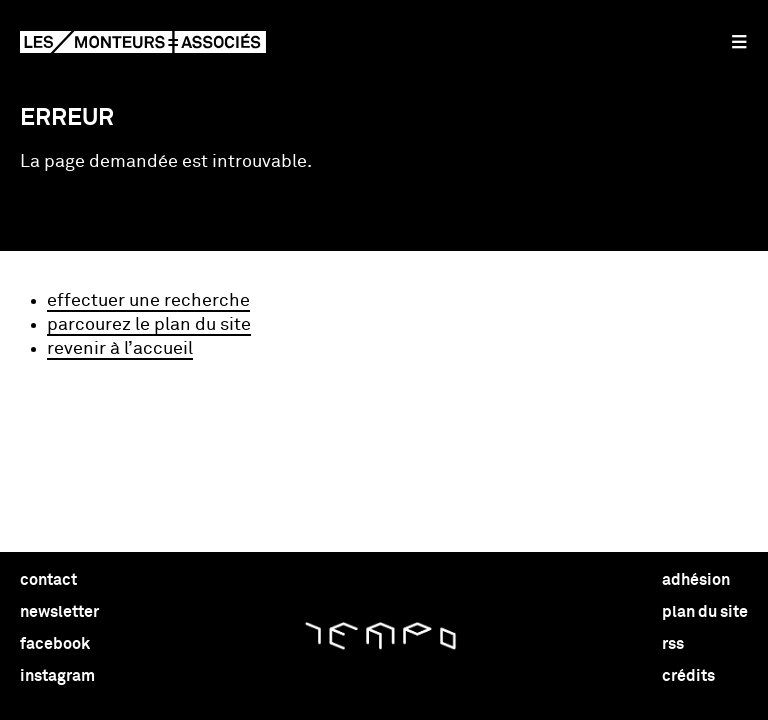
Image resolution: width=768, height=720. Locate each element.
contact (48, 580)
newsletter (59, 612)
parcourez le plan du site (149, 325)
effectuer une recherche (148, 301)
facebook (55, 644)
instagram (57, 676)
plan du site (705, 612)
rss (673, 644)
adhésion (696, 580)
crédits (688, 676)
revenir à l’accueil (120, 349)
